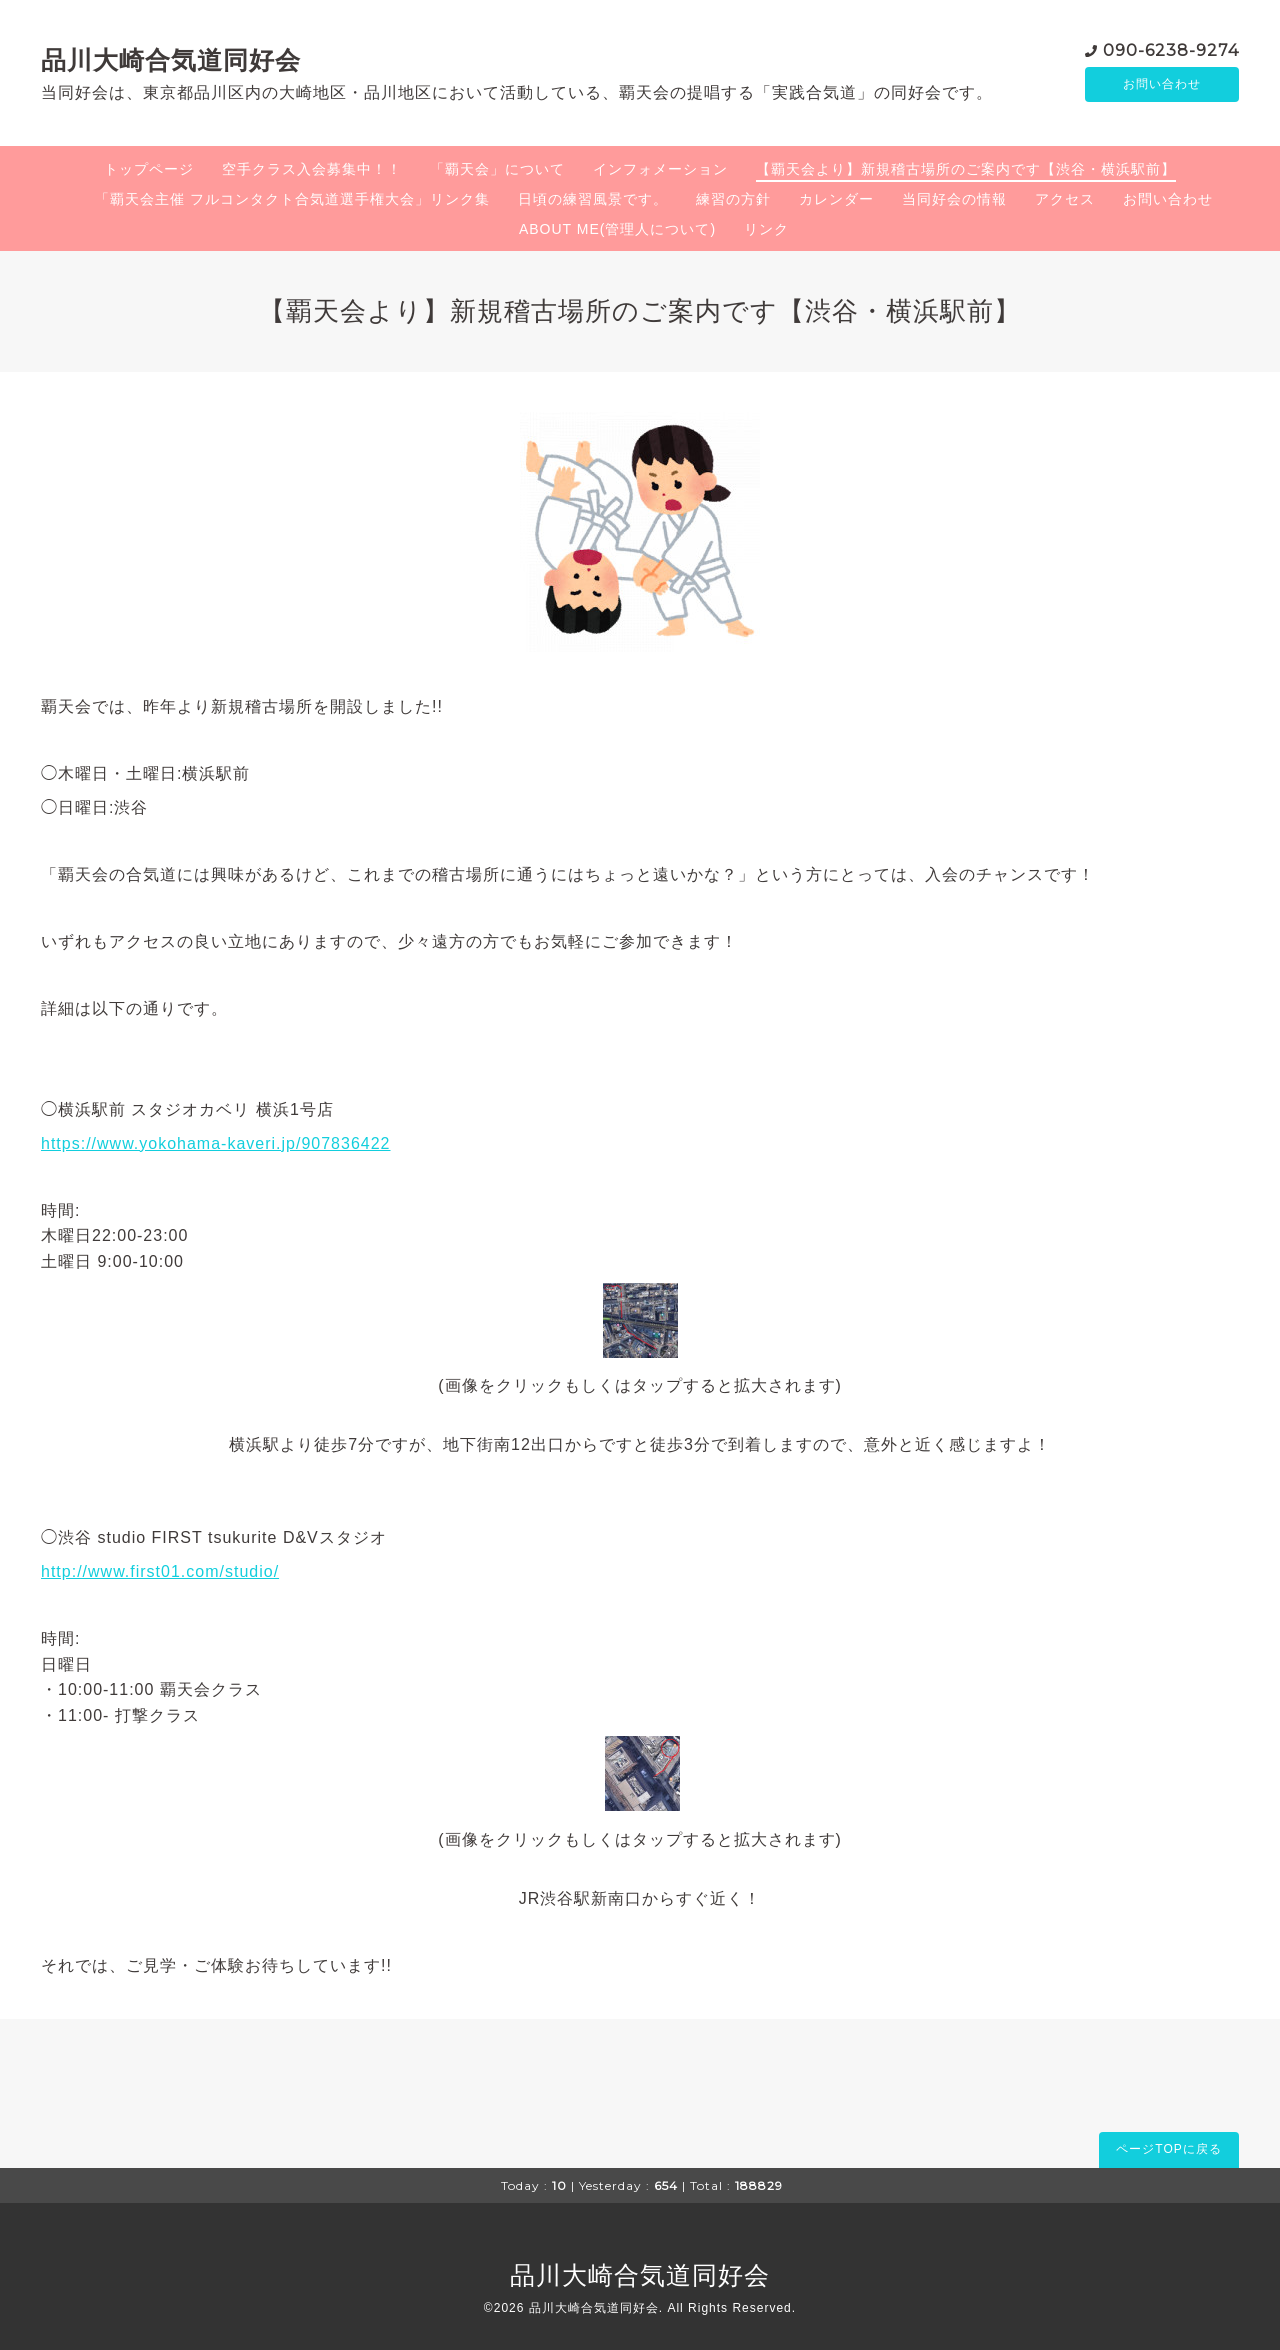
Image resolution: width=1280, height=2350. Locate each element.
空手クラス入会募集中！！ (312, 169)
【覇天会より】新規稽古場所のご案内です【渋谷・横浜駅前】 (966, 169)
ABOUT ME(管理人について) (617, 229)
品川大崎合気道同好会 (171, 60)
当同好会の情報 (954, 199)
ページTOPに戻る (1168, 2149)
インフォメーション (660, 169)
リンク (766, 229)
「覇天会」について (497, 169)
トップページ (149, 169)
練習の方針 (733, 199)
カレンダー (836, 199)
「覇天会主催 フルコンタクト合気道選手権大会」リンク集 (292, 199)
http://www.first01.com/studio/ (160, 1571)
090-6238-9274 (1171, 49)
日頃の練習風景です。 (593, 199)
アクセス (1065, 199)
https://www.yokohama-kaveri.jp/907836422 (216, 1143)
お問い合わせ (1162, 85)
